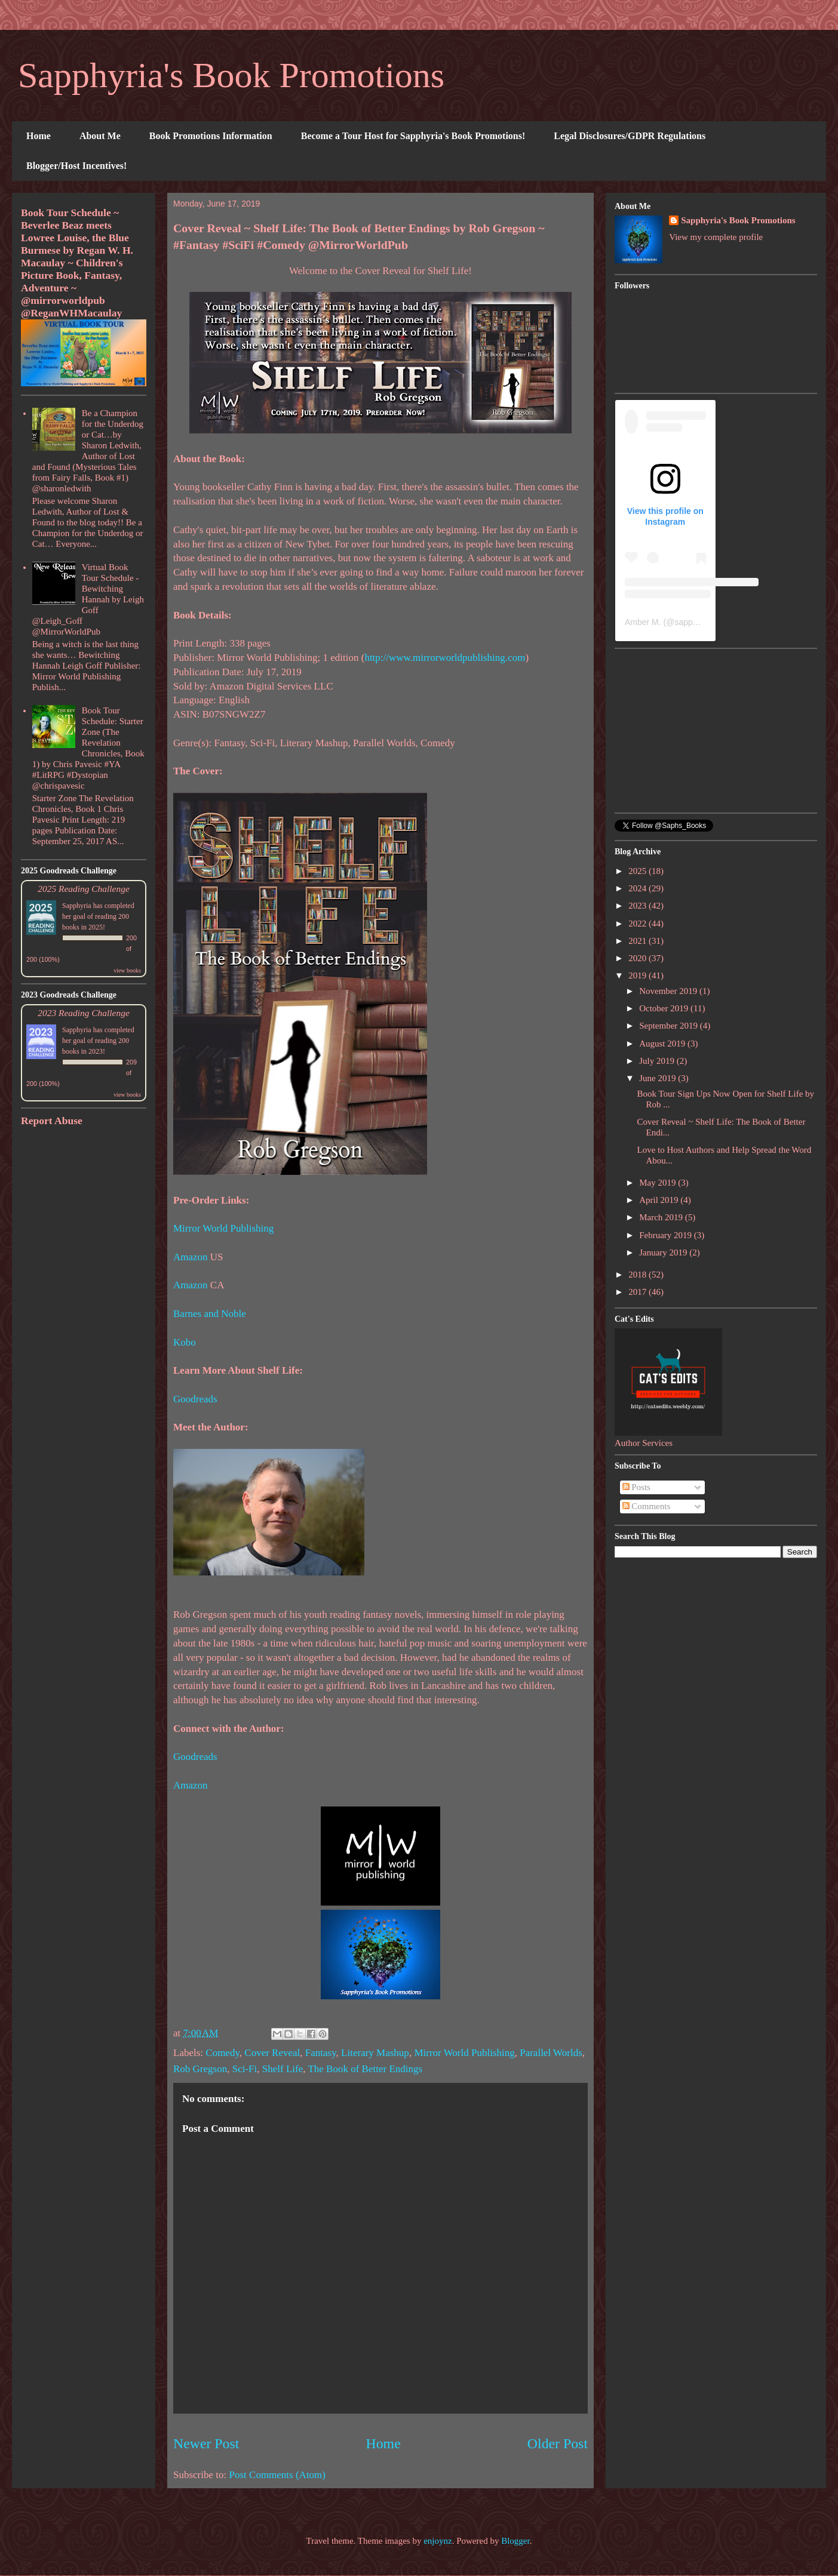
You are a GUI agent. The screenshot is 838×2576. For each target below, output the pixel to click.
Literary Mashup (375, 2052)
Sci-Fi (244, 2069)
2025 (638, 871)
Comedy (222, 2052)
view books (127, 970)
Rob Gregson (200, 2069)
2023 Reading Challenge (84, 1013)
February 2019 (666, 1235)
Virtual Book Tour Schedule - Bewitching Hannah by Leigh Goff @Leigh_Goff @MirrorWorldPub (88, 599)
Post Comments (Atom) (277, 2474)
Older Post (557, 2443)
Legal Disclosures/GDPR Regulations (629, 136)
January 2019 (664, 1252)
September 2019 (669, 1025)
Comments (646, 1506)
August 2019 (663, 1043)
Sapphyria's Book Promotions (231, 75)
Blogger (515, 2541)
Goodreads (195, 1399)
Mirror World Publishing (223, 1228)
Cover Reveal (272, 2052)
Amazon (190, 1257)
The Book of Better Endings (365, 2069)
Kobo (184, 1342)
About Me (100, 136)
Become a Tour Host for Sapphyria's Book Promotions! (413, 136)
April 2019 (659, 1200)
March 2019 (662, 1217)
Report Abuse (51, 1121)
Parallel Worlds (551, 2052)
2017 (638, 1292)
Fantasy (320, 2052)
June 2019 (658, 1078)
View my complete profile (716, 237)
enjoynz (437, 2541)
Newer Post (206, 2443)
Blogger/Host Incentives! (76, 166)
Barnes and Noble (209, 1313)
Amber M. (643, 622)
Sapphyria (76, 905)
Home (38, 136)
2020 (638, 958)
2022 (638, 923)
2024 (638, 888)
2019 (638, 975)
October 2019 (664, 1008)
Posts (636, 1487)
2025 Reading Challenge (84, 889)
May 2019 (658, 1182)
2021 (638, 941)
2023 (638, 905)
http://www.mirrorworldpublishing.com (444, 657)
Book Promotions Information (210, 136)
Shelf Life (282, 2069)
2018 (638, 1274)
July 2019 (658, 1061)
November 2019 (669, 991)
